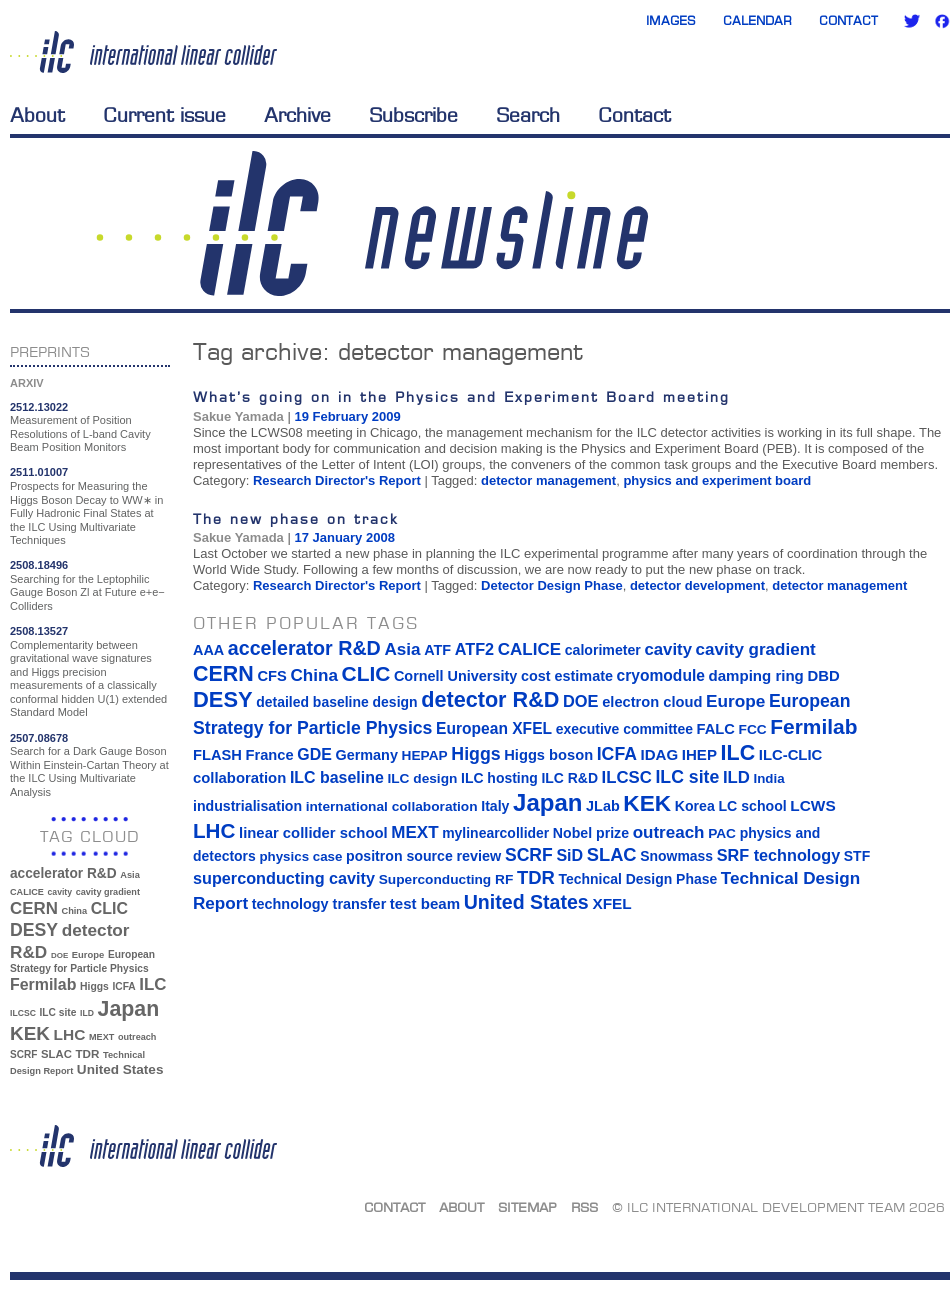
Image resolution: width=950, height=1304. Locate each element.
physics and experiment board (717, 480)
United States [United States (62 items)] (120, 1069)
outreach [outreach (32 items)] (137, 1037)
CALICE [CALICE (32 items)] (27, 892)
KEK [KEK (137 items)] (30, 1033)
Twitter (912, 21)
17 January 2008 (344, 537)
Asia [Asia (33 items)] (130, 875)
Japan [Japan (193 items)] (129, 1009)
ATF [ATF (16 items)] (437, 650)
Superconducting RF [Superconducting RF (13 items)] (446, 879)
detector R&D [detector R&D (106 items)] (490, 699)
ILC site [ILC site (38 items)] (58, 1012)
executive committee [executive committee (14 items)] (624, 729)
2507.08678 (39, 738)
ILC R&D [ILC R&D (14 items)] (569, 778)
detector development (697, 585)
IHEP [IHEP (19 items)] (699, 754)
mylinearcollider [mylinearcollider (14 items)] (495, 833)
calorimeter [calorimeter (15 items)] (603, 650)
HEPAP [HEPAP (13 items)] (425, 755)
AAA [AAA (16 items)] (208, 650)
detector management (548, 480)
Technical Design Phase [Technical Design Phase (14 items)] (637, 879)
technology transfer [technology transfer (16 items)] (319, 904)
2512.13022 (39, 407)
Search (528, 115)
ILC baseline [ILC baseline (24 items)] (337, 777)
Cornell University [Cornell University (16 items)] (455, 676)
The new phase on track (296, 518)
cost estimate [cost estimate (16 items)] (567, 676)
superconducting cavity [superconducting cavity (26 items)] (284, 878)
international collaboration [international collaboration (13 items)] (392, 806)
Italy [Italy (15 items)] (495, 806)
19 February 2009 (347, 416)
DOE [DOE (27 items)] (59, 955)
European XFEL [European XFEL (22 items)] (494, 728)
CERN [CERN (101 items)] (34, 908)
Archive (297, 115)
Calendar (757, 20)
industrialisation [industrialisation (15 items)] (247, 806)
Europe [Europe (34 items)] (88, 954)
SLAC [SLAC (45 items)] (56, 1054)
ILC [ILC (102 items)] (152, 984)
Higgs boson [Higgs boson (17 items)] (548, 755)
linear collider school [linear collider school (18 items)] (313, 833)
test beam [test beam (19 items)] (425, 903)
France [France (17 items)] (270, 755)
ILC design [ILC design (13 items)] (422, 778)
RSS (584, 1207)
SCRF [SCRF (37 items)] (23, 1054)
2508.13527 (39, 631)
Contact (848, 20)
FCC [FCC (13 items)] (753, 729)
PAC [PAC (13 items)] (722, 833)
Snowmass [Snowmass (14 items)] (676, 856)
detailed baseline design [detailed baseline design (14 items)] (336, 702)
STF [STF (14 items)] (857, 856)
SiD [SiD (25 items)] (569, 855)
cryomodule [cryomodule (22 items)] (661, 675)
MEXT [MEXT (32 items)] (101, 1037)
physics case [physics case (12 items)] (300, 856)
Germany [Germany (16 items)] (366, 755)
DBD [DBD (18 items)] (823, 676)
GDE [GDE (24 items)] (314, 754)
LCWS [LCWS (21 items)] (812, 805)
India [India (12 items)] (768, 778)
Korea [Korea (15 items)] (695, 806)
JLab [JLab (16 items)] (603, 806)
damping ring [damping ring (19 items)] (756, 675)
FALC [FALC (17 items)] (716, 729)
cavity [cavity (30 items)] (60, 892)
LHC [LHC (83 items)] (70, 1034)
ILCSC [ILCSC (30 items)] (23, 1013)
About (37, 115)
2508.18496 (39, 565)
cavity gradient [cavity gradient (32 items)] (108, 892)
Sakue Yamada (238, 416)
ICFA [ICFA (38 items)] (123, 986)
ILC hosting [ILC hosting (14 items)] (499, 778)
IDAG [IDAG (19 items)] (660, 754)
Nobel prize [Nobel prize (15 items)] (591, 833)
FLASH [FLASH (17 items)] (217, 755)
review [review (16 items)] (478, 856)
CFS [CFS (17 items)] (271, 676)
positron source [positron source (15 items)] (399, 856)
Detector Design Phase (552, 585)
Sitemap (527, 1207)
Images (671, 20)
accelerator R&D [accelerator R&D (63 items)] (63, 873)
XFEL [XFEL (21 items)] (611, 903)
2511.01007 (39, 472)
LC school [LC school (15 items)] (752, 806)
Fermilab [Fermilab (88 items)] (43, 984)
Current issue (164, 115)
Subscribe (413, 115)
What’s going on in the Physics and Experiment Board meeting (461, 396)
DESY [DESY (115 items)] (34, 930)
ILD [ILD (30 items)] (87, 1013)
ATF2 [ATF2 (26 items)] (474, 649)
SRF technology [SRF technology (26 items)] (778, 855)
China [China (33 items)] (74, 911)
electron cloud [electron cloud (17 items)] (652, 702)
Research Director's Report (337, 480)
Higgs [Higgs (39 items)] (94, 986)
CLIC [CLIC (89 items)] (109, 908)
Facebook (942, 21)
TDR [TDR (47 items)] (87, 1053)
